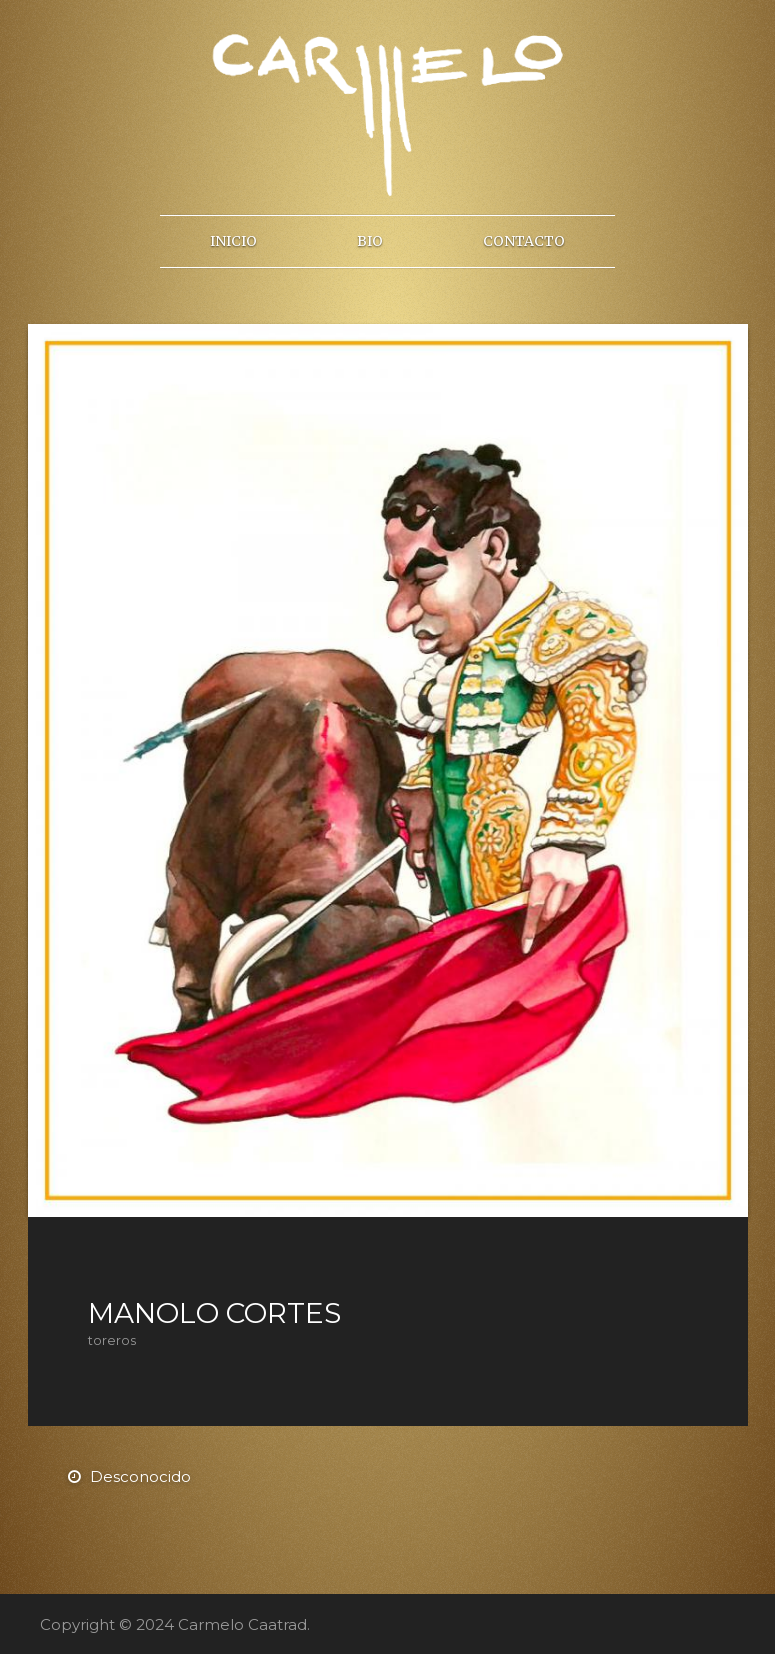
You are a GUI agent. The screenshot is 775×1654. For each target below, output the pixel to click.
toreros (112, 1340)
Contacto (524, 241)
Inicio (233, 241)
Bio (370, 241)
